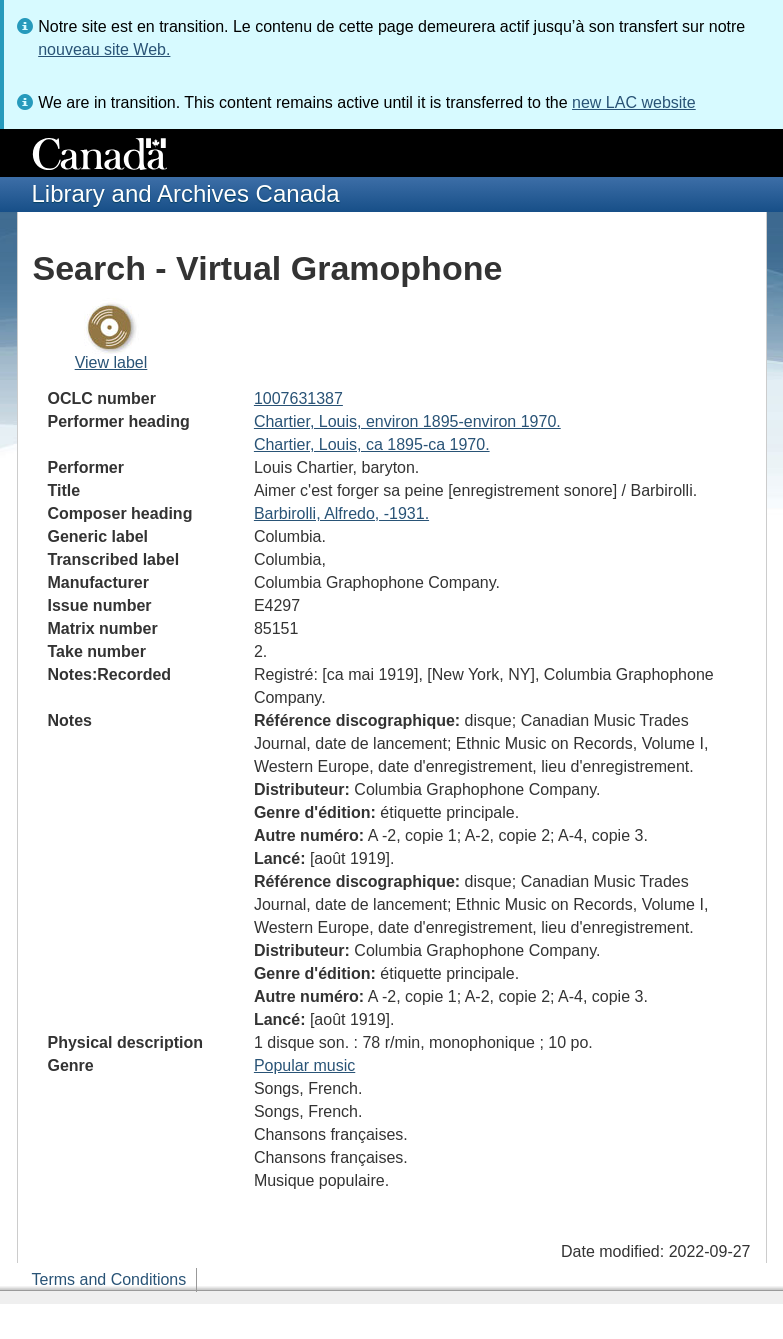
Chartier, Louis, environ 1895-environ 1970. (407, 421)
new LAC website (634, 102)
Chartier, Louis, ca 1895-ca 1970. (372, 444)
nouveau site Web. (104, 49)
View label (111, 362)
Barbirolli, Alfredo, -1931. (341, 513)
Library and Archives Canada (186, 193)
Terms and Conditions (109, 1279)
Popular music (304, 1065)
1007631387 (298, 398)
